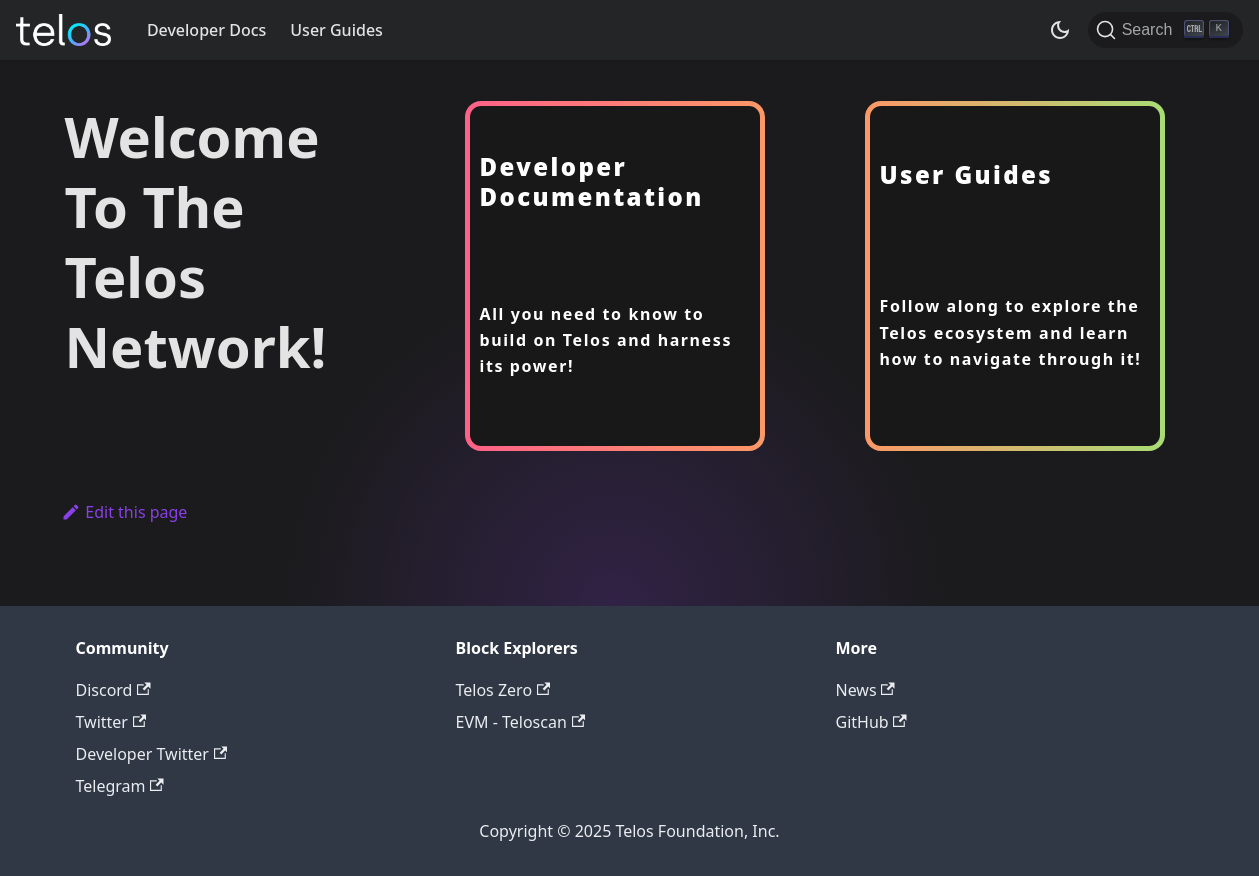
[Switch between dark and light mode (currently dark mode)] (1060, 30)
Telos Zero (503, 690)
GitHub (871, 722)
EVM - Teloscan (521, 722)
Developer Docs (206, 30)
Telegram (120, 786)
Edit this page (124, 512)
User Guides (336, 30)
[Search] (1165, 30)
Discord (113, 690)
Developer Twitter (152, 754)
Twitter (111, 722)
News (865, 690)
